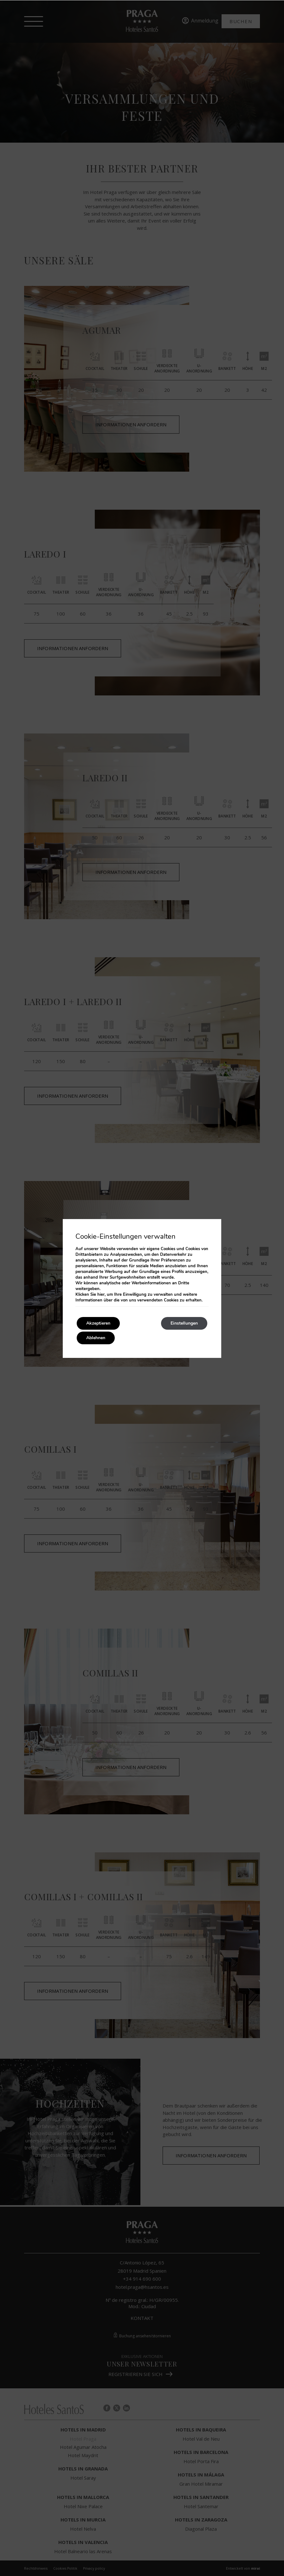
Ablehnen (95, 1338)
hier (101, 1294)
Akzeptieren (98, 1323)
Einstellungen (184, 1323)
